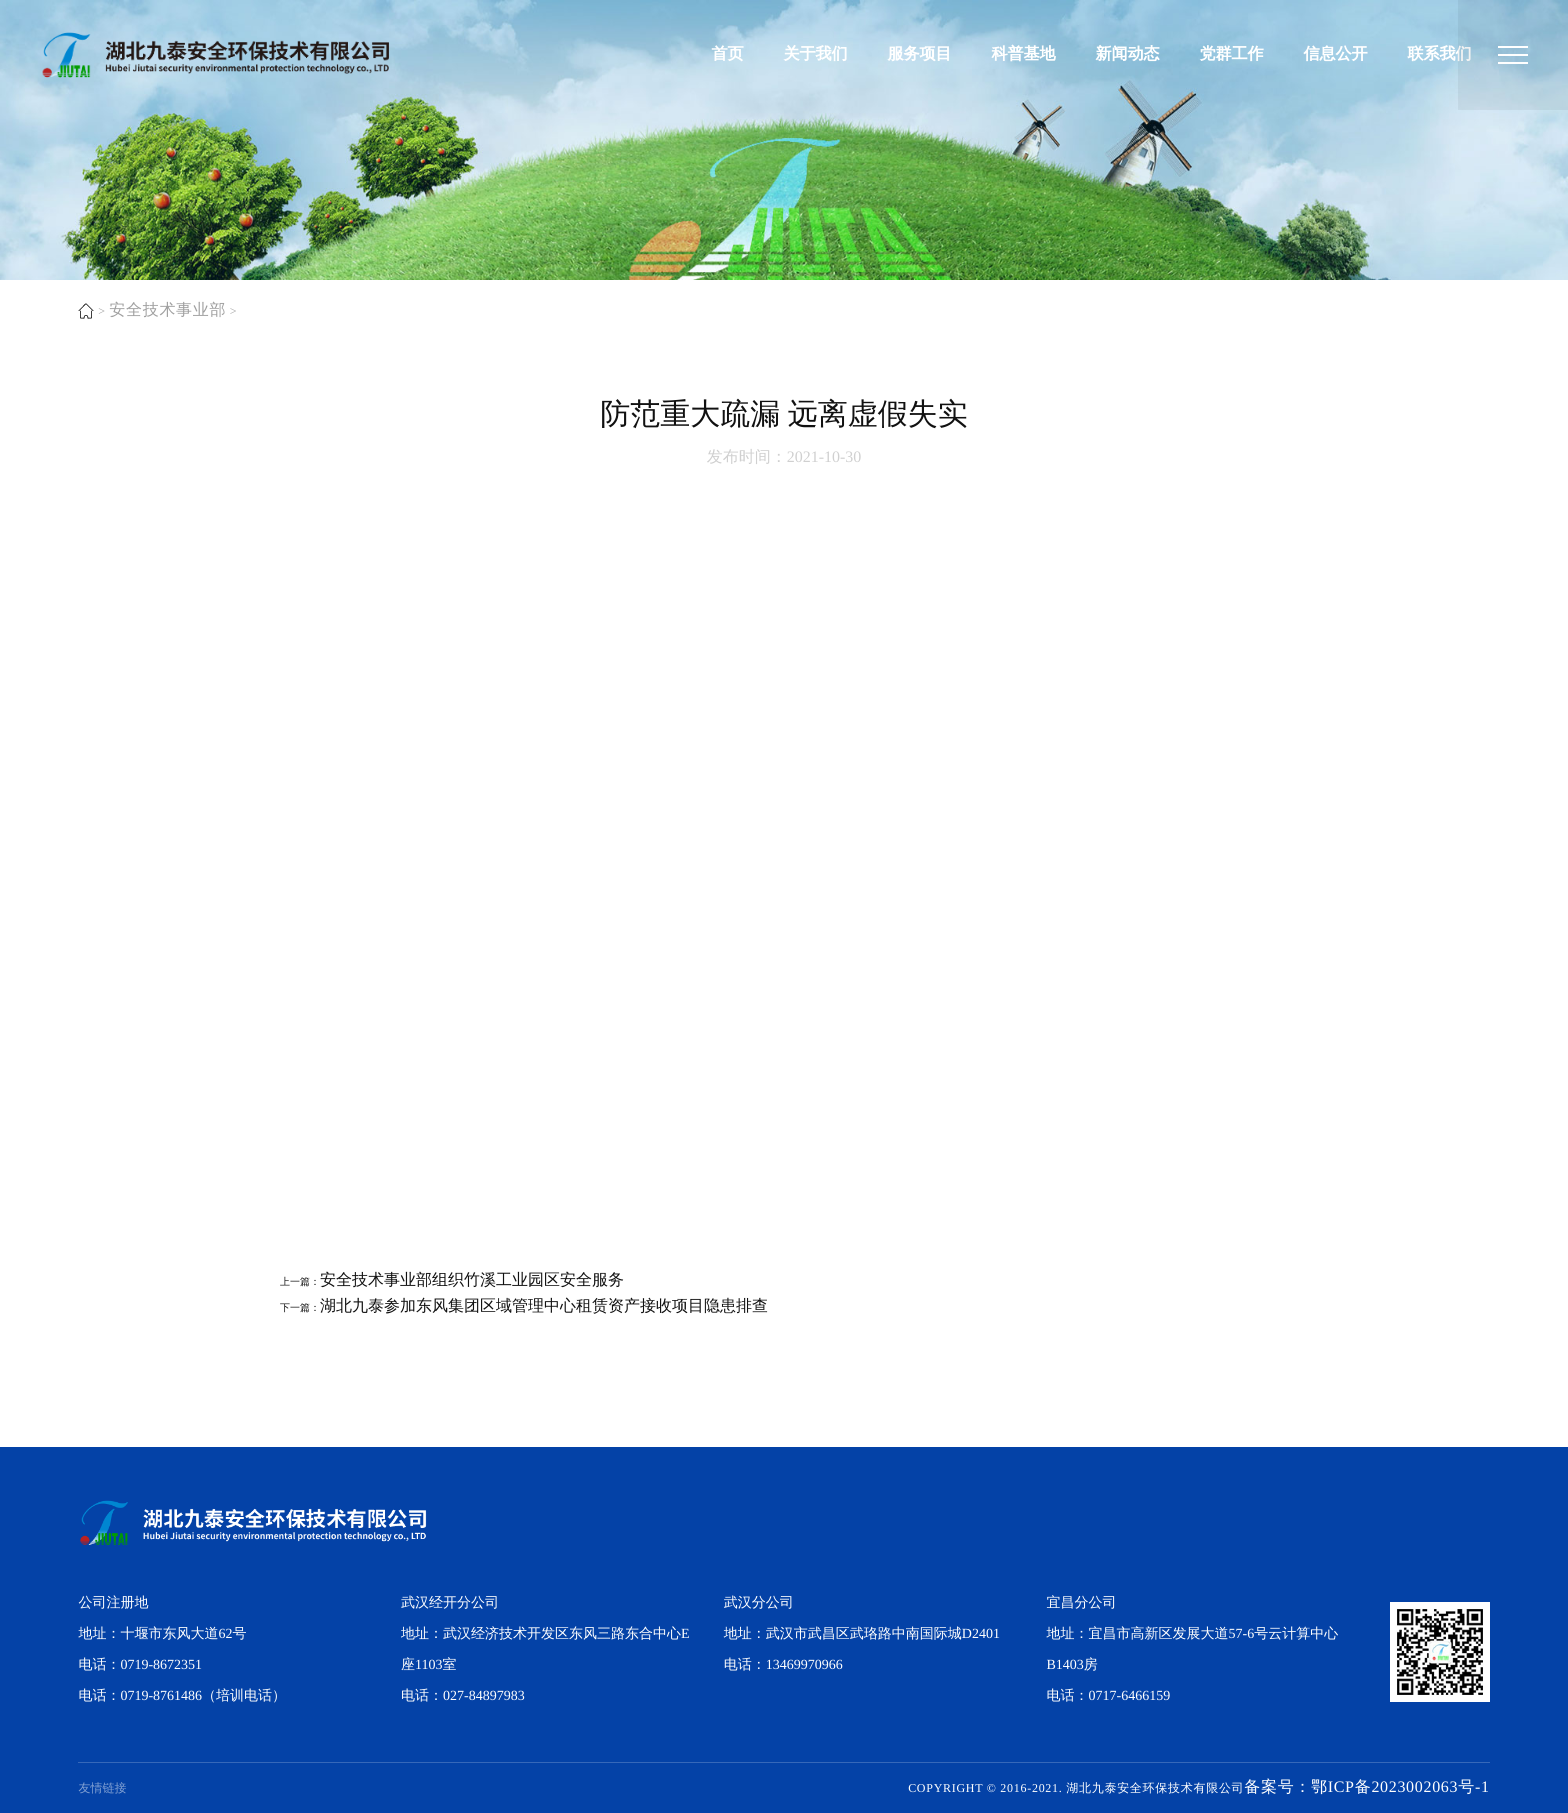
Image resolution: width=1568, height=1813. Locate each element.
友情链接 (102, 1788)
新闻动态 (1128, 54)
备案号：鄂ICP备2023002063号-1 (1367, 1787)
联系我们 (1440, 54)
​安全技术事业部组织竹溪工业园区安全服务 (472, 1280)
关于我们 (816, 54)
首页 (728, 54)
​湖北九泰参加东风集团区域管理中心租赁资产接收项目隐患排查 (544, 1306)
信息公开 (1336, 54)
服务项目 (920, 54)
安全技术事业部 (167, 310)
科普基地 (1024, 54)
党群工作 (1232, 54)
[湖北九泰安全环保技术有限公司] (1513, 55)
